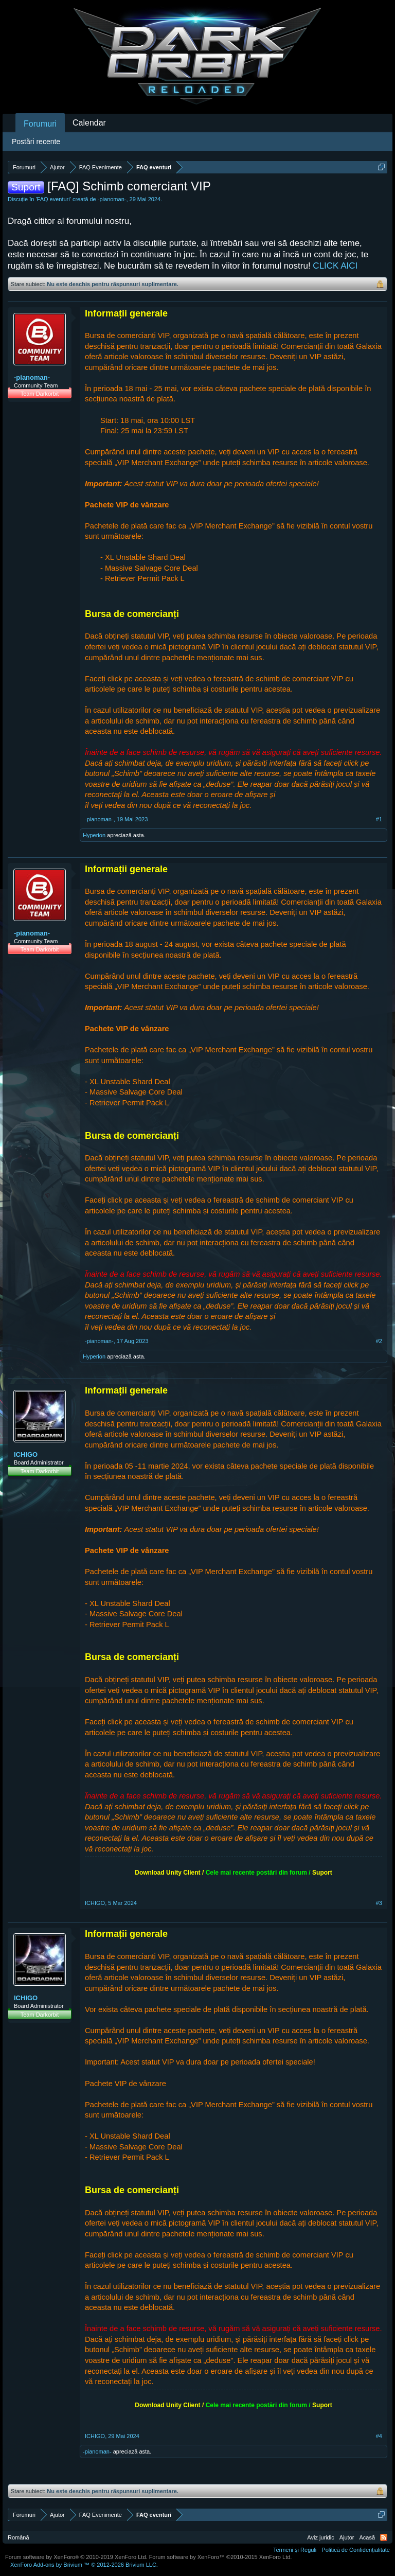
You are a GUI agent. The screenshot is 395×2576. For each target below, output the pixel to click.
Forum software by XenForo (76, 2557)
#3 (379, 1903)
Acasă (367, 2537)
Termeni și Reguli (294, 2550)
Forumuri (40, 123)
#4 (379, 2436)
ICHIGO (26, 1454)
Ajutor (346, 2537)
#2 (379, 1341)
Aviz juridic (320, 2537)
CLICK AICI (335, 266)
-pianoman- (112, 199)
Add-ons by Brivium (84, 2565)
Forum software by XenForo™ (220, 2557)
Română (18, 2537)
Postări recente (36, 141)
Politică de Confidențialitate (355, 2550)
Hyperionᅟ (94, 835)
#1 (379, 819)
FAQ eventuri (53, 199)
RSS (383, 2537)
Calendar (89, 122)
